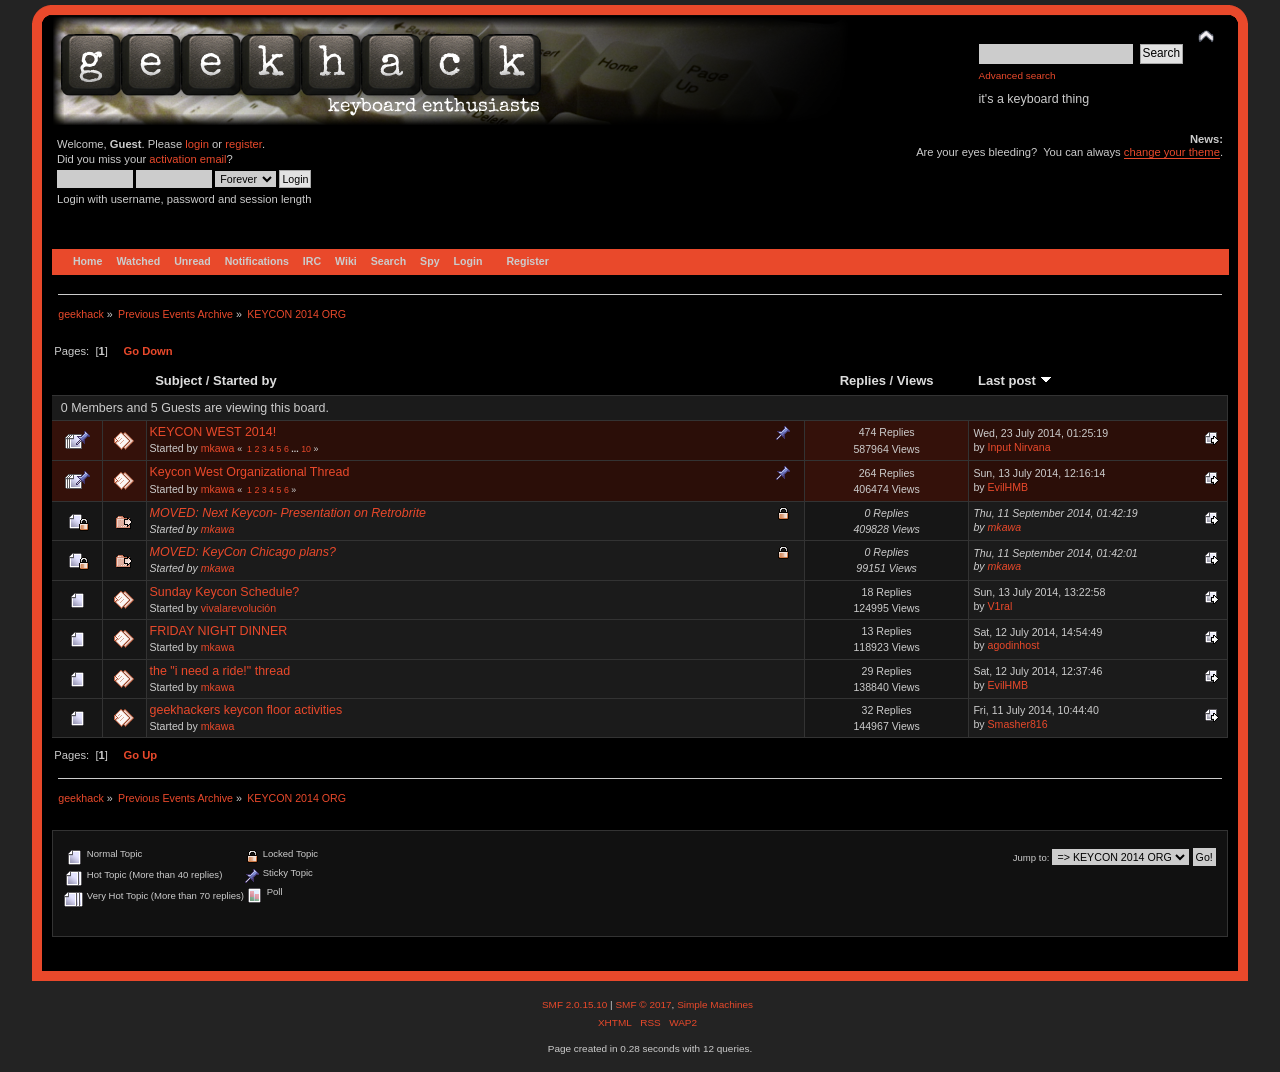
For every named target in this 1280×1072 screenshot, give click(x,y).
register (243, 144)
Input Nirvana (1019, 447)
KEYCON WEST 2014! (213, 432)
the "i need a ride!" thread (220, 671)
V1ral (1000, 606)
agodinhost (1014, 645)
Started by (245, 380)
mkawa (218, 448)
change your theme (1172, 152)
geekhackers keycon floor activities (246, 710)
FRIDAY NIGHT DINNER (219, 631)
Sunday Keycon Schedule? (225, 592)
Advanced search (1017, 75)
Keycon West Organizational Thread (250, 472)
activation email (187, 159)
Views (915, 380)
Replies (863, 380)
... (296, 449)
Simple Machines (715, 1004)
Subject (178, 380)
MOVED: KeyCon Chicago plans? (243, 552)
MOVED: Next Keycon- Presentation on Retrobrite (288, 513)
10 (306, 449)
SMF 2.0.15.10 (576, 1004)
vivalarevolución (238, 608)
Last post (1015, 380)
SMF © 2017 (643, 1004)
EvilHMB (1008, 487)
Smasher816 (1018, 724)
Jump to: (1031, 857)
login (197, 144)
